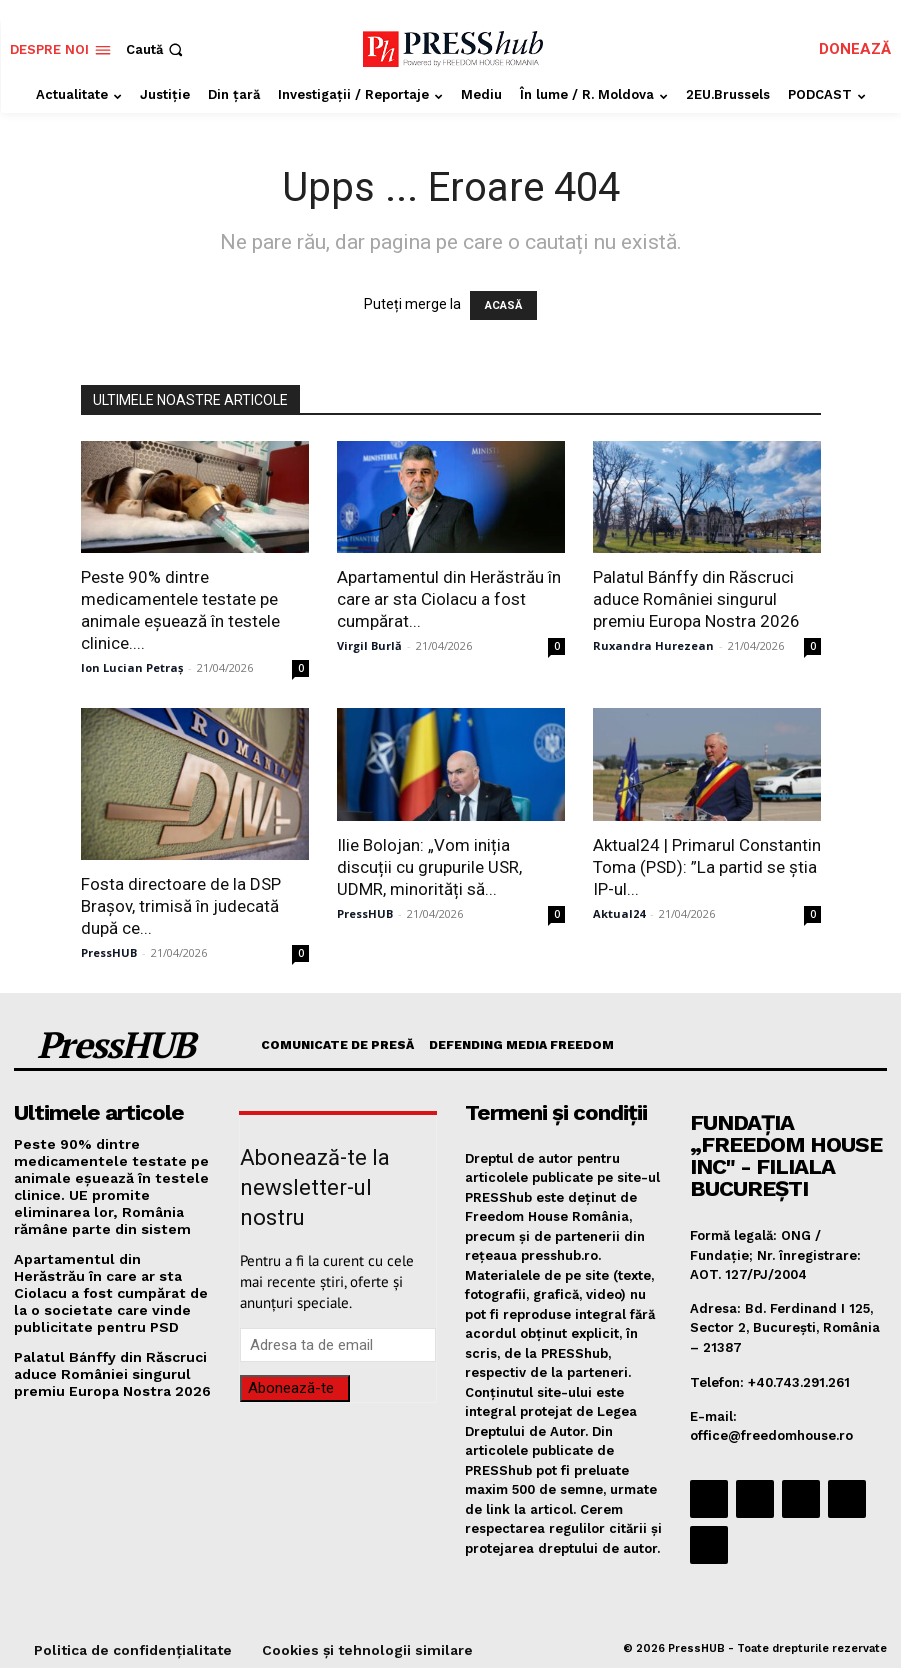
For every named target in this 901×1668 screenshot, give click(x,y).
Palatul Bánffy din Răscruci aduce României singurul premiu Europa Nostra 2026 (696, 599)
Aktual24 (619, 913)
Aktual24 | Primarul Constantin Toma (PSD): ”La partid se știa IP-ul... (707, 867)
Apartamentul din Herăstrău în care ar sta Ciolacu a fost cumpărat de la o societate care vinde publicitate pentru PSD (112, 1278)
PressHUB (109, 952)
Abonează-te (291, 1388)
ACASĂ (503, 305)
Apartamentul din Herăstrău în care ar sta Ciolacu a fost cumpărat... (449, 599)
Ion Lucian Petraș (132, 667)
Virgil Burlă (369, 645)
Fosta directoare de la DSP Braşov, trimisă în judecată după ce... (181, 906)
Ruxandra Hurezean (653, 645)
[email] (337, 1345)
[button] (156, 49)
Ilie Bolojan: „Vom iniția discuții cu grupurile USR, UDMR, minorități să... (429, 867)
